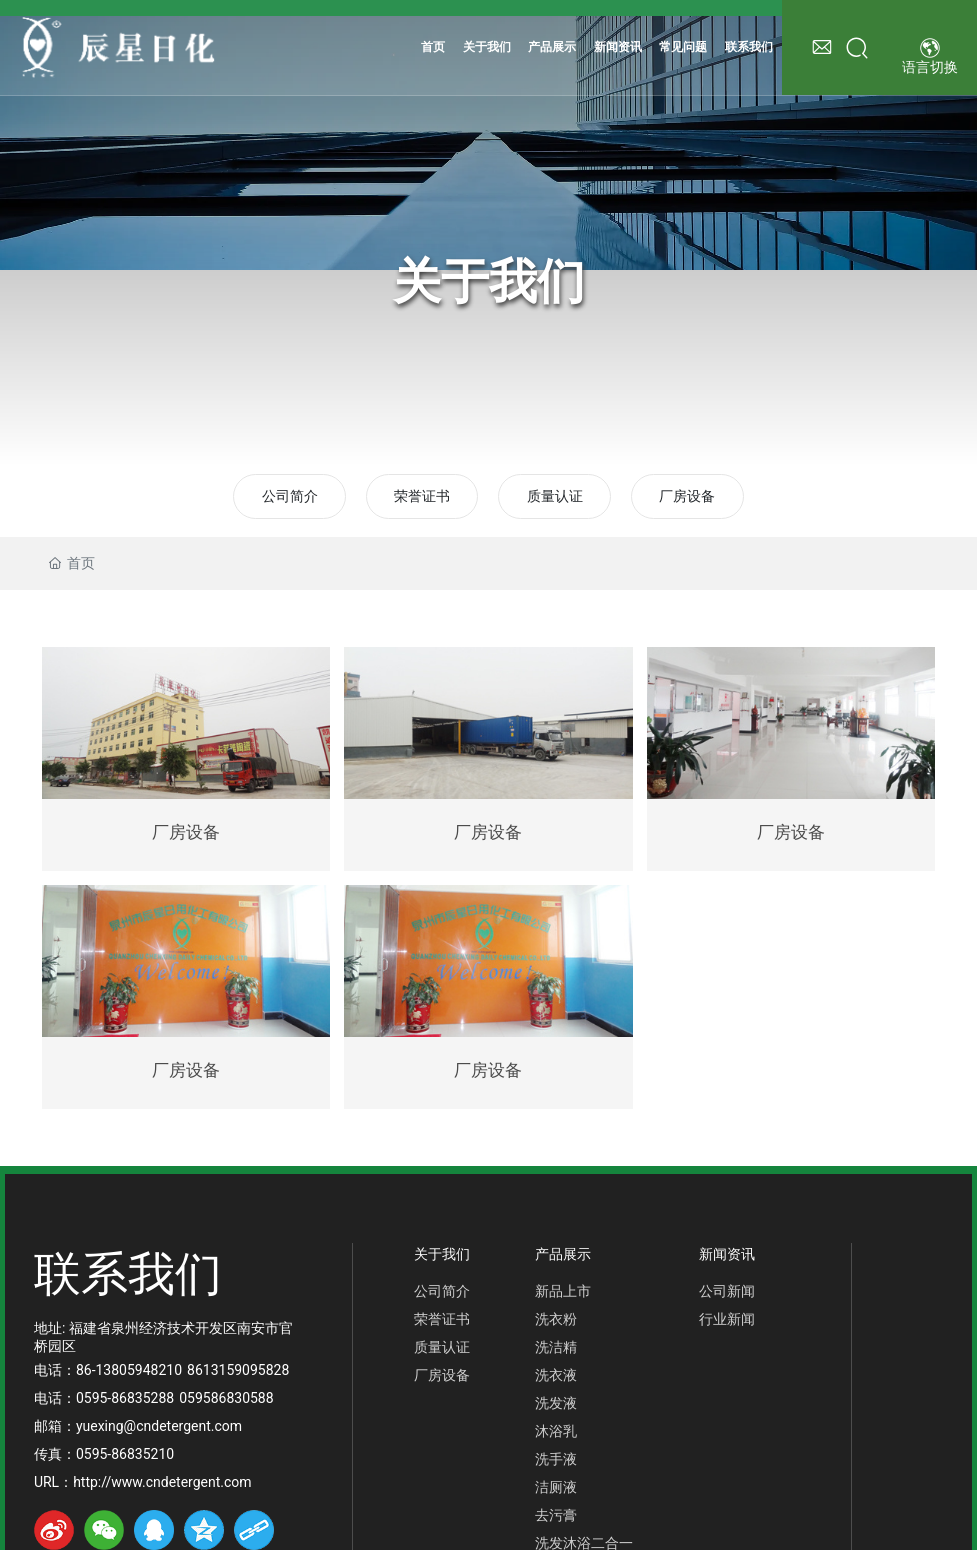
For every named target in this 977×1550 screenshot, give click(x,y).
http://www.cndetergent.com (162, 1482)
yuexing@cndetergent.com (159, 1426)
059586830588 (226, 1398)
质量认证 (555, 496)
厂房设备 (687, 496)
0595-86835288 (125, 1398)
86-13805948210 (129, 1370)
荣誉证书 (422, 496)
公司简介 (290, 496)
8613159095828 (238, 1370)
